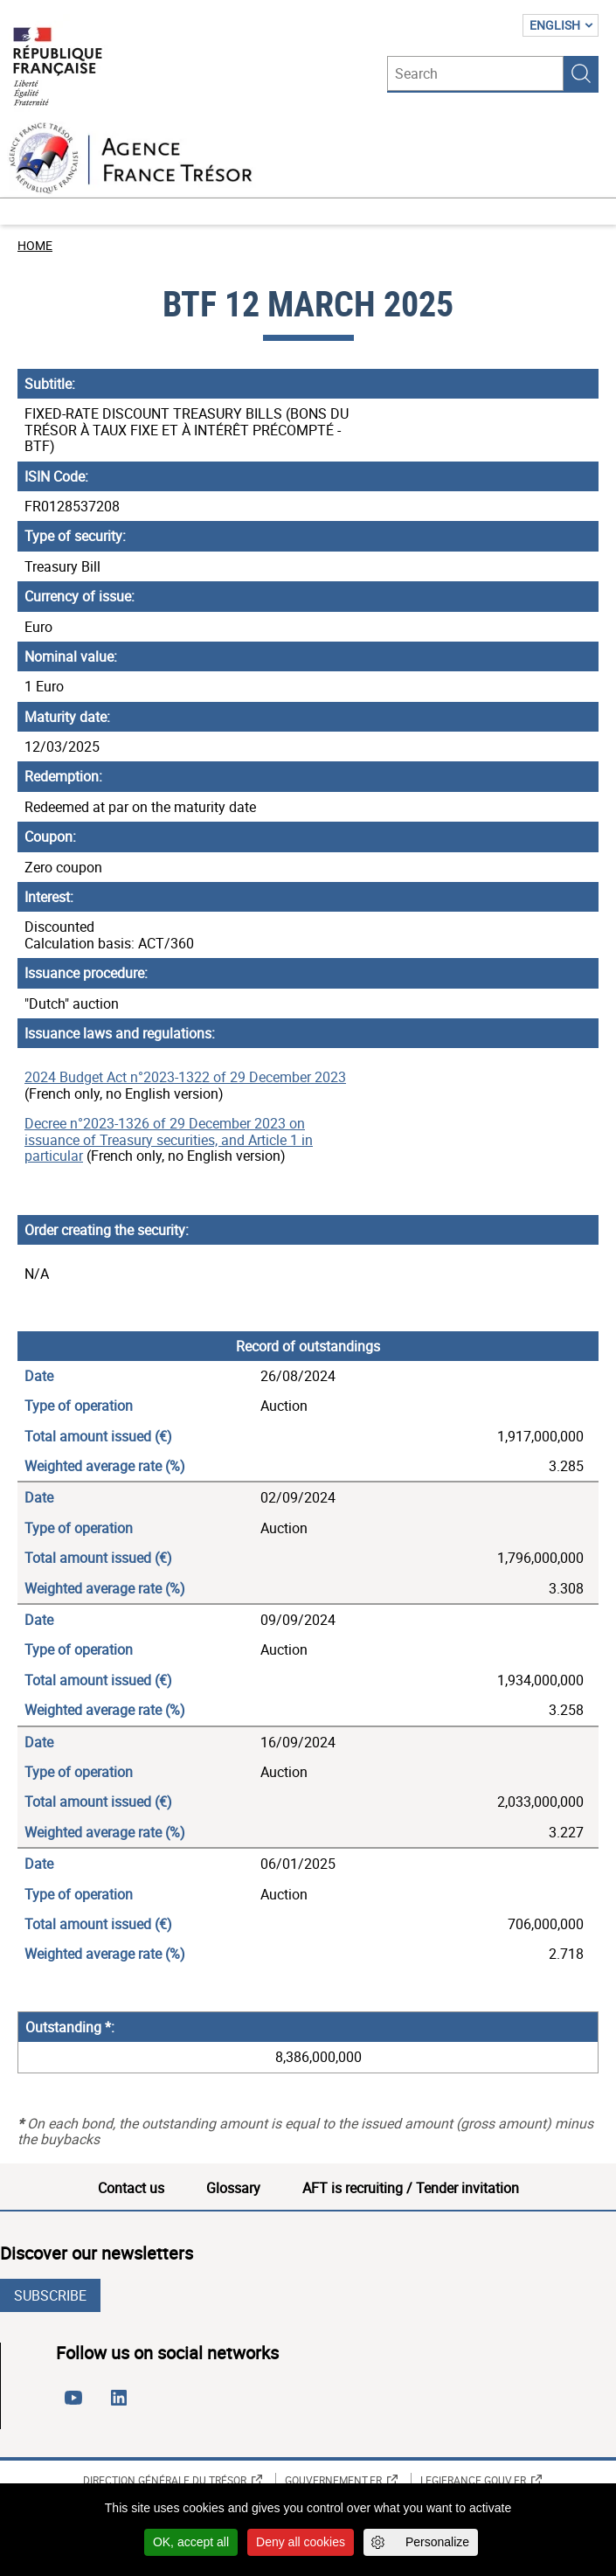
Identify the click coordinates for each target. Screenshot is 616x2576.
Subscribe (50, 2295)
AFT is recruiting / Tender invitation (410, 2188)
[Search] (475, 73)
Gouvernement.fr (333, 2480)
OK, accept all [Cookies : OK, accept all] (191, 2542)
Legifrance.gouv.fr (473, 2480)
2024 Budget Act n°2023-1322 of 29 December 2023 (185, 1077)
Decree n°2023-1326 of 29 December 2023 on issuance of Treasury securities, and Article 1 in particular (168, 1139)
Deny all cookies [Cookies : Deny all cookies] (300, 2542)
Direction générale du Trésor (164, 2480)
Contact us (131, 2188)
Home (34, 245)
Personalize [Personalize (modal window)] (437, 2542)
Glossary (233, 2188)
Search (581, 73)
